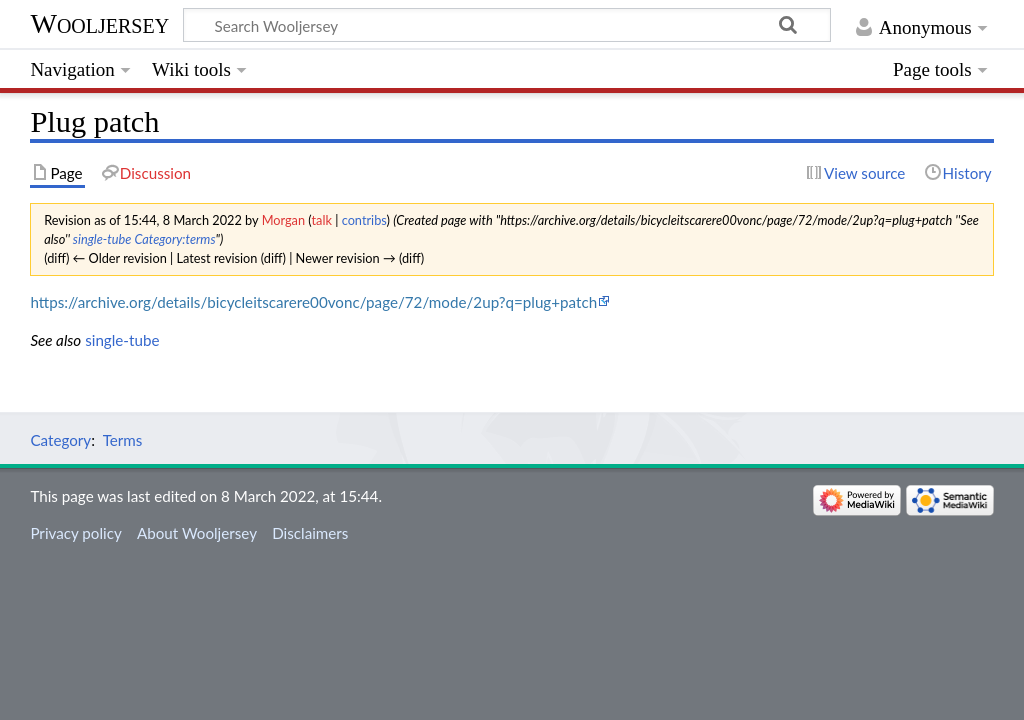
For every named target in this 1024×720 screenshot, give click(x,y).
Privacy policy (75, 533)
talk (322, 220)
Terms (123, 440)
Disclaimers (310, 533)
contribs (364, 220)
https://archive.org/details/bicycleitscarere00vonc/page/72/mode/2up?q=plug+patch (313, 302)
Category (60, 440)
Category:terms (174, 239)
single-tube (102, 239)
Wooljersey (99, 23)
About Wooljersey (197, 533)
